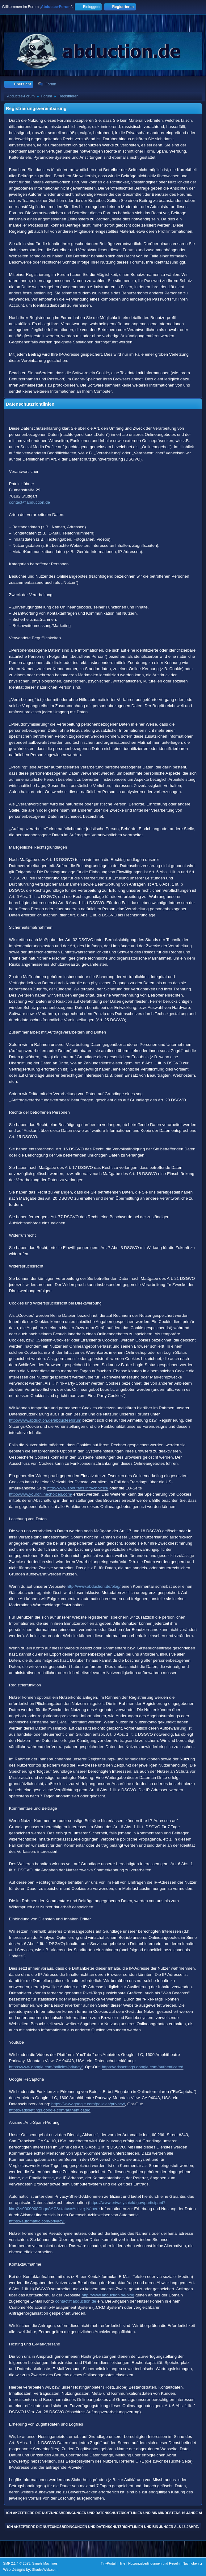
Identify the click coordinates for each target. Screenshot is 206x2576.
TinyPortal (108, 2563)
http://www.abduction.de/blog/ (93, 1586)
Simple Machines (44, 2563)
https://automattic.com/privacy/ (37, 2221)
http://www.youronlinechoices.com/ (40, 1494)
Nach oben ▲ (193, 2563)
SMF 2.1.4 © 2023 (16, 2563)
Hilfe (122, 2563)
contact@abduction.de (29, 502)
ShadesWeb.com (44, 2569)
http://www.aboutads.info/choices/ (77, 1488)
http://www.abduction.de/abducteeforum (45, 1420)
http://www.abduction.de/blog (108, 2295)
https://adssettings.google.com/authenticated (142, 2067)
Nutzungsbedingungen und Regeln (153, 2563)
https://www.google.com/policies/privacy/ (46, 2067)
